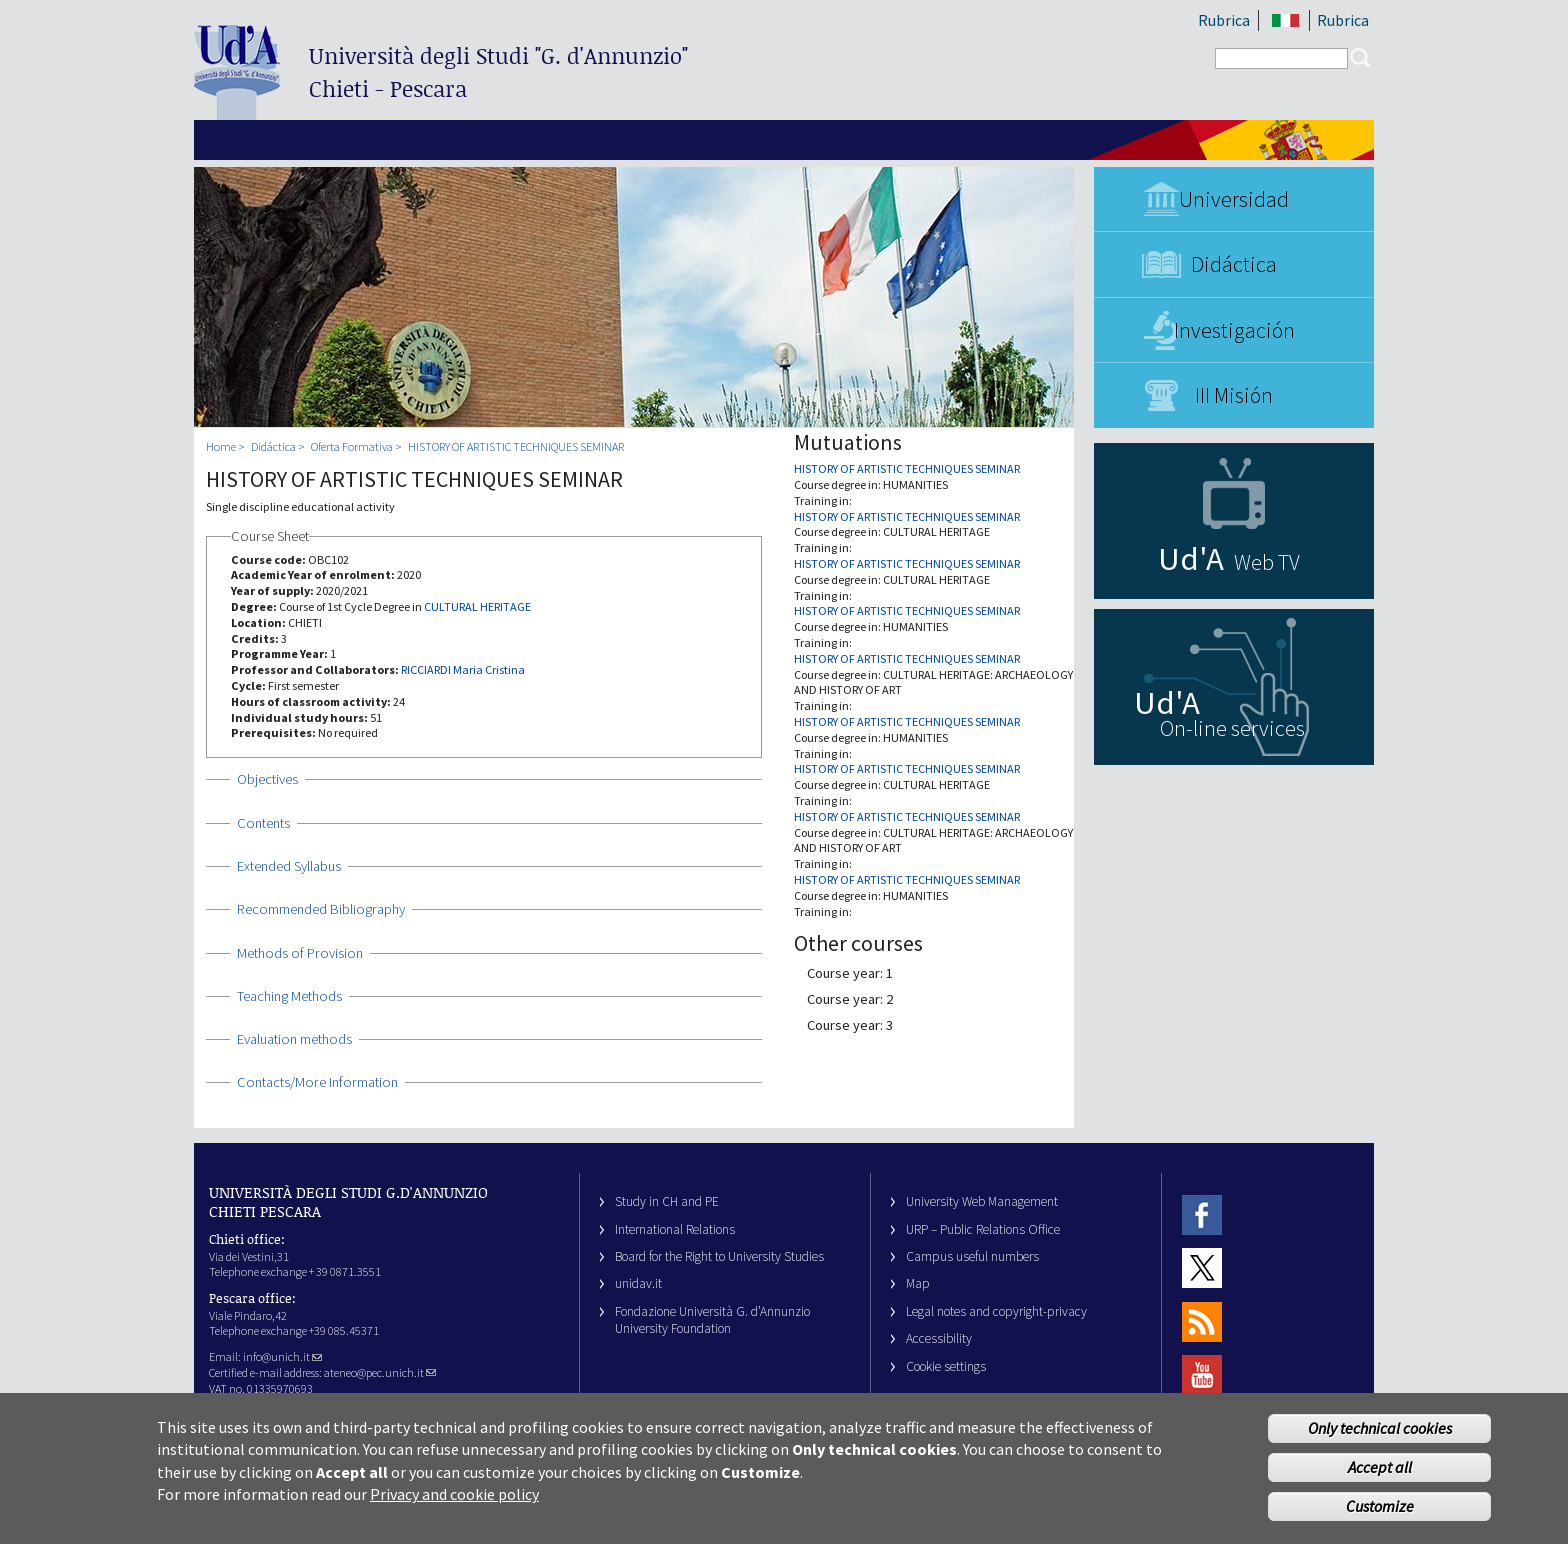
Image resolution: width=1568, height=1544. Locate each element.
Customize (1380, 1513)
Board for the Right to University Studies (719, 1256)
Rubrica (1224, 20)
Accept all (1380, 1474)
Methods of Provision (300, 953)
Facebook (1202, 1214)
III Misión (1234, 395)
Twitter (1202, 1268)
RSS (1202, 1321)
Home (221, 446)
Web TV (1267, 562)
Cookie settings (946, 1366)
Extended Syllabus (289, 866)
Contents (263, 823)
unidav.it (638, 1283)
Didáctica (1234, 264)
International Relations (675, 1229)
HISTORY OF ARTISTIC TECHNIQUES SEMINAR (516, 446)
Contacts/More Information (317, 1082)
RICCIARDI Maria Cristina (463, 669)
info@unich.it (282, 1356)
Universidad (1234, 199)
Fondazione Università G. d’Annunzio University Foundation (712, 1320)
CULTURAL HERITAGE (477, 606)
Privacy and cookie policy (454, 1502)
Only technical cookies (1380, 1436)
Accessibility (939, 1338)
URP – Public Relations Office (983, 1229)
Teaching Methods (289, 996)
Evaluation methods (294, 1039)
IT (1285, 20)
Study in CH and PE (667, 1201)
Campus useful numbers (972, 1256)
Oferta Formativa (352, 446)
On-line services (1232, 728)
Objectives (267, 779)
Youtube (1202, 1374)
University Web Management (982, 1201)
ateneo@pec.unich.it (380, 1372)
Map (918, 1283)
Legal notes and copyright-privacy (996, 1311)
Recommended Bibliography (321, 909)
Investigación (1234, 330)
